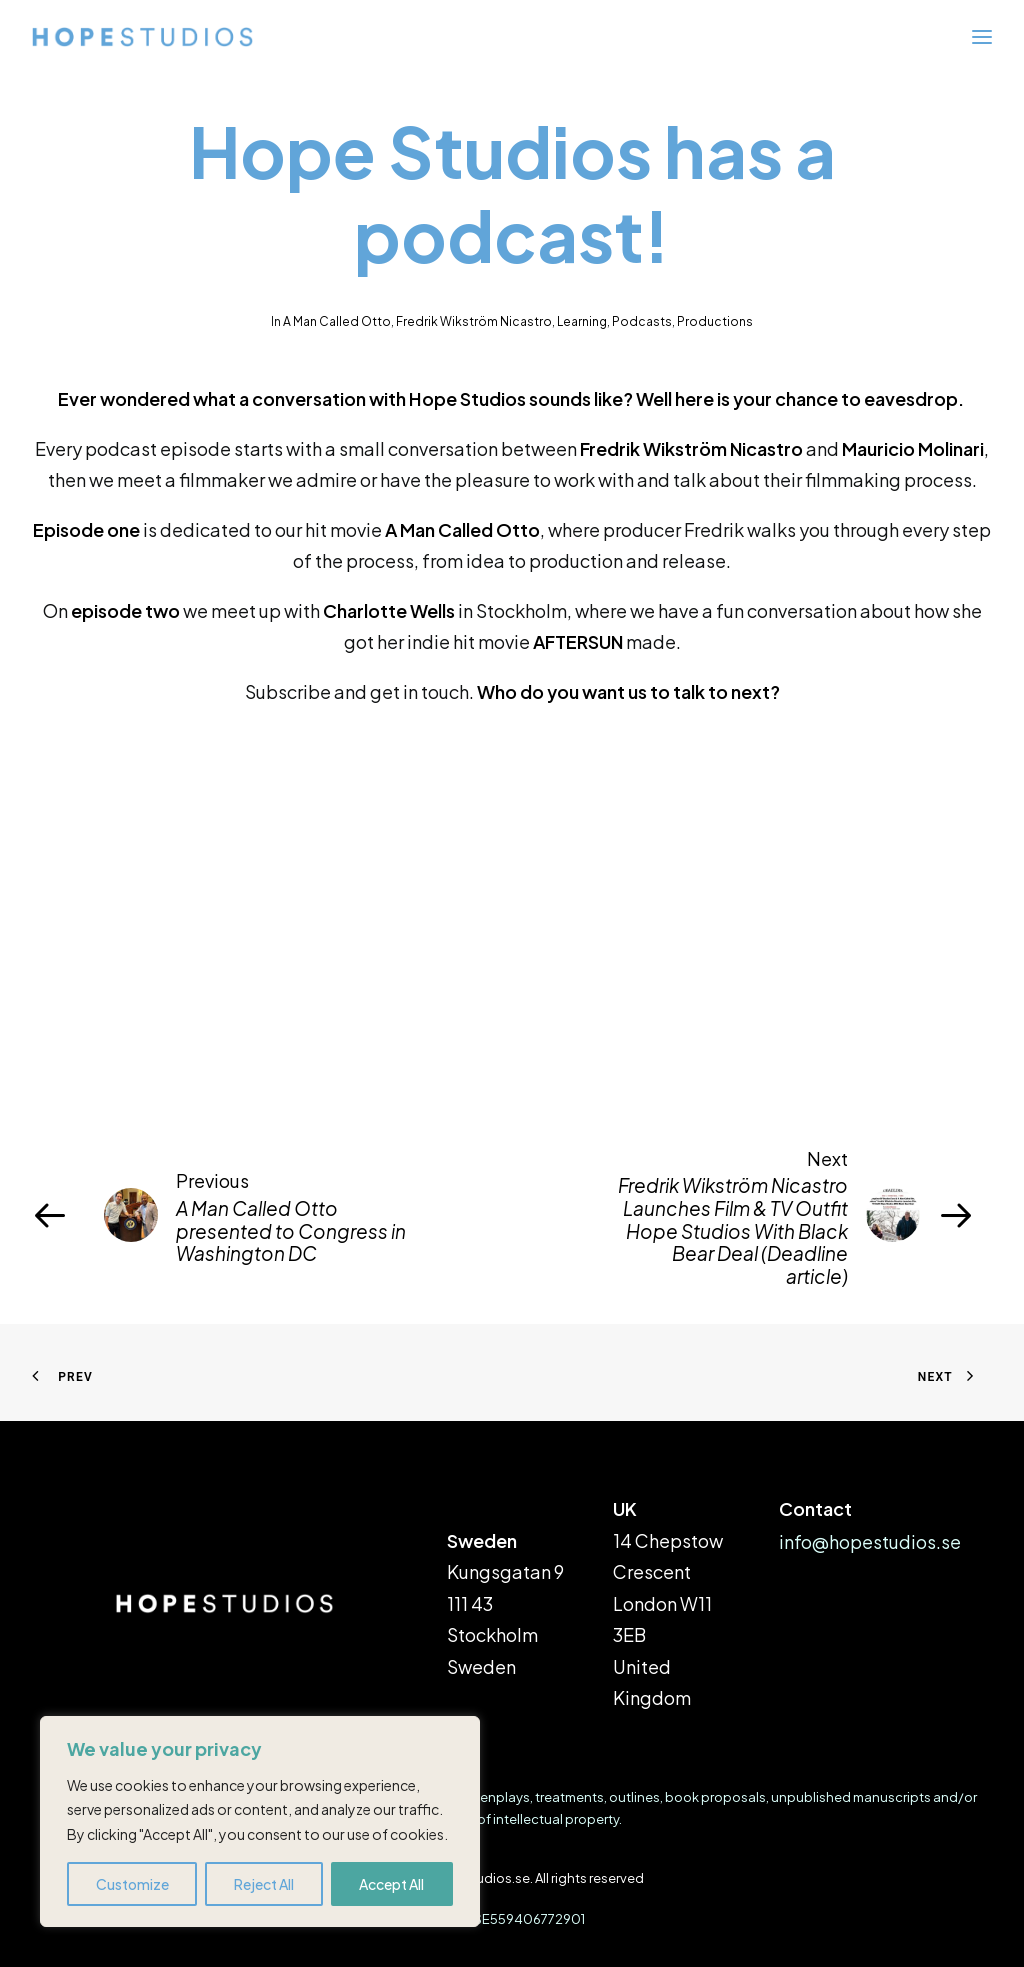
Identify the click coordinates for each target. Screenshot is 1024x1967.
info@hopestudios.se (870, 1541)
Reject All (264, 1884)
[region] (260, 1822)
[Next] (800, 1215)
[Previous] (224, 1215)
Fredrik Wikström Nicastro (474, 321)
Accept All (391, 1884)
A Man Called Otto (337, 321)
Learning (582, 321)
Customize (132, 1884)
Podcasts (642, 321)
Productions (715, 321)
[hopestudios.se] (142, 37)
